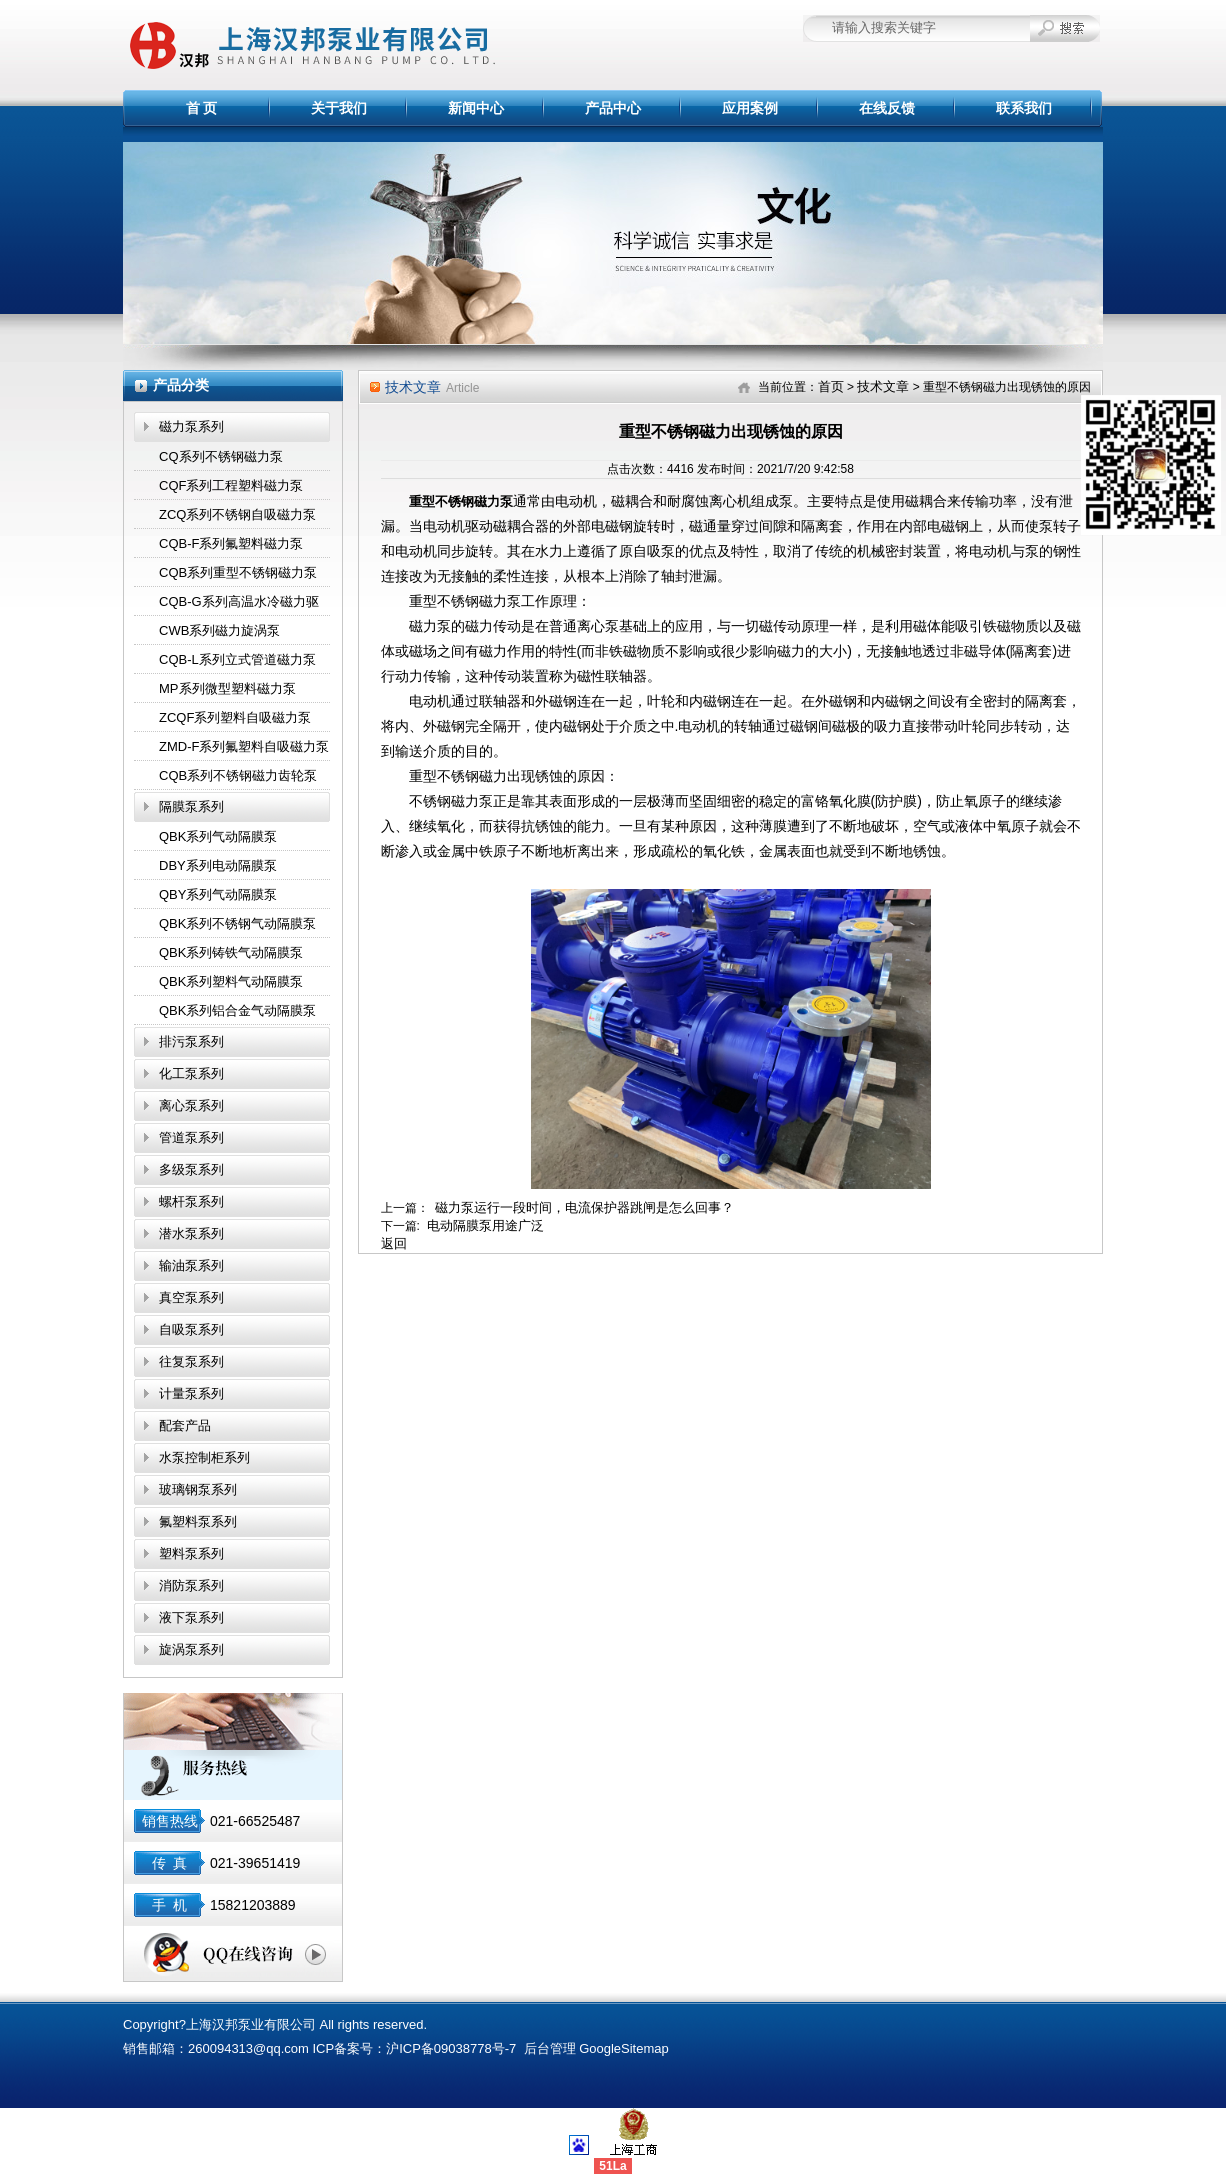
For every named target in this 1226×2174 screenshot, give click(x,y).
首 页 (202, 108)
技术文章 (883, 386)
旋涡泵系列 (191, 1649)
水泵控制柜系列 (204, 1457)
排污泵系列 (191, 1041)
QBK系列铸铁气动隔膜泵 (231, 952)
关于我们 (339, 108)
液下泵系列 (191, 1617)
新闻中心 (476, 108)
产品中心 (613, 108)
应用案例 (750, 108)
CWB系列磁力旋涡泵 (219, 630)
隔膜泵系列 (191, 806)
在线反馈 (887, 108)
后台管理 (550, 2048)
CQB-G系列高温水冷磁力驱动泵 (239, 605)
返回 (394, 1243)
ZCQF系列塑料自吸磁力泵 (235, 717)
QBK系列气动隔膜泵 (218, 836)
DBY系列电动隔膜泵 (218, 865)
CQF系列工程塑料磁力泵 (231, 485)
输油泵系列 (191, 1265)
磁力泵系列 (191, 426)
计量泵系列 (191, 1393)
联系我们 (1024, 108)
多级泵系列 (191, 1169)
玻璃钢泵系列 (198, 1489)
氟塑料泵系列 (198, 1521)
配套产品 (185, 1425)
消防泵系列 (191, 1585)
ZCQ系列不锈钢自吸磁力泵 (237, 514)
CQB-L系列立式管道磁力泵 (237, 659)
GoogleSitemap (624, 2048)
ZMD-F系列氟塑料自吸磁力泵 (244, 746)
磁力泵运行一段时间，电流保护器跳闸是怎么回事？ (584, 1207)
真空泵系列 (191, 1297)
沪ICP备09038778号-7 (451, 2048)
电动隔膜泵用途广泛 (485, 1225)
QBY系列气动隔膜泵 (218, 894)
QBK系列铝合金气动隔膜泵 (237, 1010)
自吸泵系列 (191, 1329)
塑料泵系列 (191, 1553)
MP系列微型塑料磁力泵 (227, 688)
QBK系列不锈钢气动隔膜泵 (237, 923)
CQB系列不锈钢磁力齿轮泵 (238, 775)
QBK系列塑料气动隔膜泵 (231, 981)
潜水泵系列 (191, 1233)
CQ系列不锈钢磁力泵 (221, 456)
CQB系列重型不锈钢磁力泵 (238, 572)
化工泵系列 (191, 1073)
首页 (831, 386)
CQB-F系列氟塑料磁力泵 (231, 543)
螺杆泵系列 (191, 1201)
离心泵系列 (191, 1105)
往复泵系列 (191, 1361)
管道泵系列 (191, 1137)
